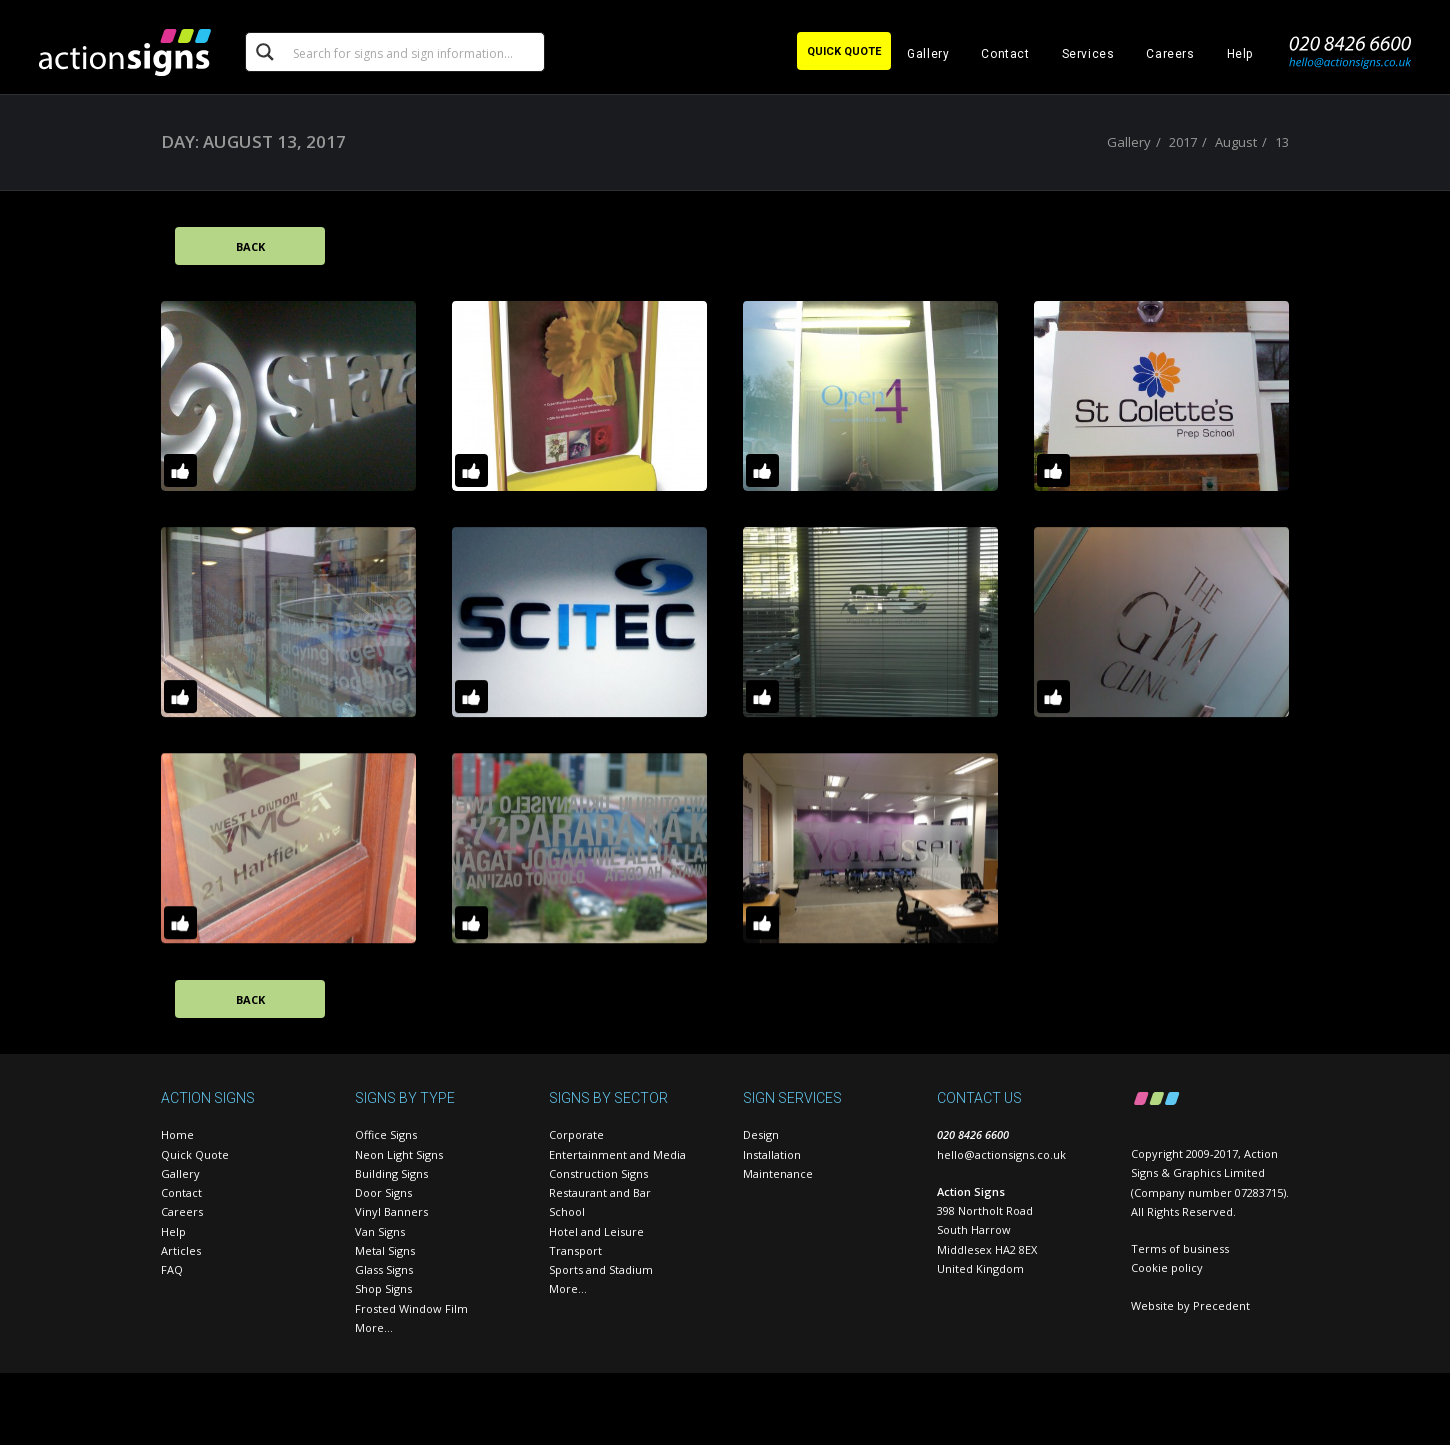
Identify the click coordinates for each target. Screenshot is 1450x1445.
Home (177, 1134)
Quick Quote (195, 1154)
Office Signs (386, 1134)
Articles (181, 1250)
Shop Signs (383, 1288)
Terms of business (1180, 1248)
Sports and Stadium (601, 1269)
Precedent (1221, 1305)
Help (1240, 54)
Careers (1170, 54)
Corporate (576, 1134)
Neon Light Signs (399, 1154)
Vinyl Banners (391, 1211)
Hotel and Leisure (596, 1231)
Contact (1005, 54)
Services (1088, 54)
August (1236, 142)
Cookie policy (1167, 1267)
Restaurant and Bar (600, 1192)
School (567, 1211)
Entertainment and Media (617, 1154)
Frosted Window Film (411, 1308)
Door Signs (383, 1192)
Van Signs (380, 1231)
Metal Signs (385, 1250)
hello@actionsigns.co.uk (1001, 1154)
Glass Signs (384, 1269)
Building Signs (391, 1173)
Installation (772, 1154)
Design (761, 1134)
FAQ (172, 1269)
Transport (575, 1250)
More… (374, 1327)
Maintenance (778, 1173)
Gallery (928, 54)
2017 (1183, 142)
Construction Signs (598, 1173)
